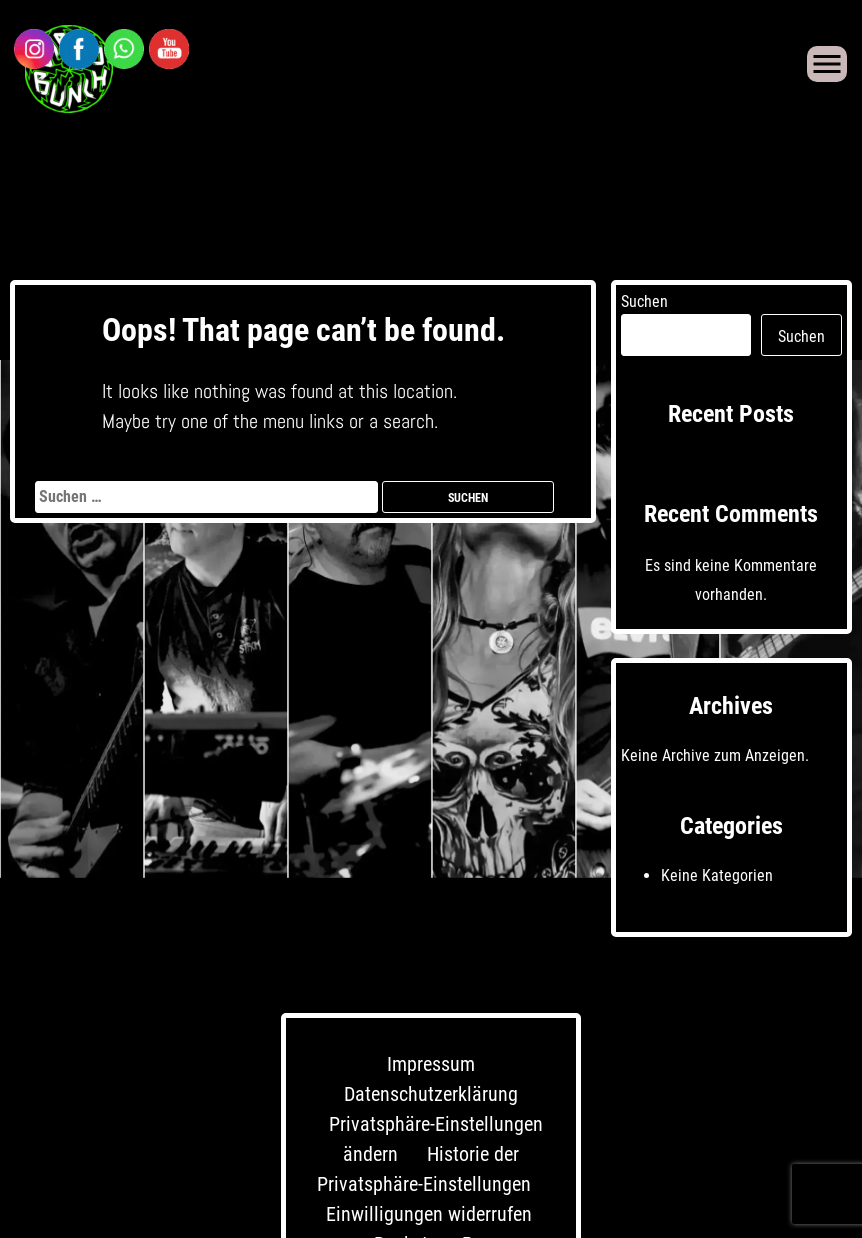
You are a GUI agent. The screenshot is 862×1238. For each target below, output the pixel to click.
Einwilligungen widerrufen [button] (429, 1214)
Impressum (431, 1064)
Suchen (644, 301)
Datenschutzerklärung (431, 1094)
